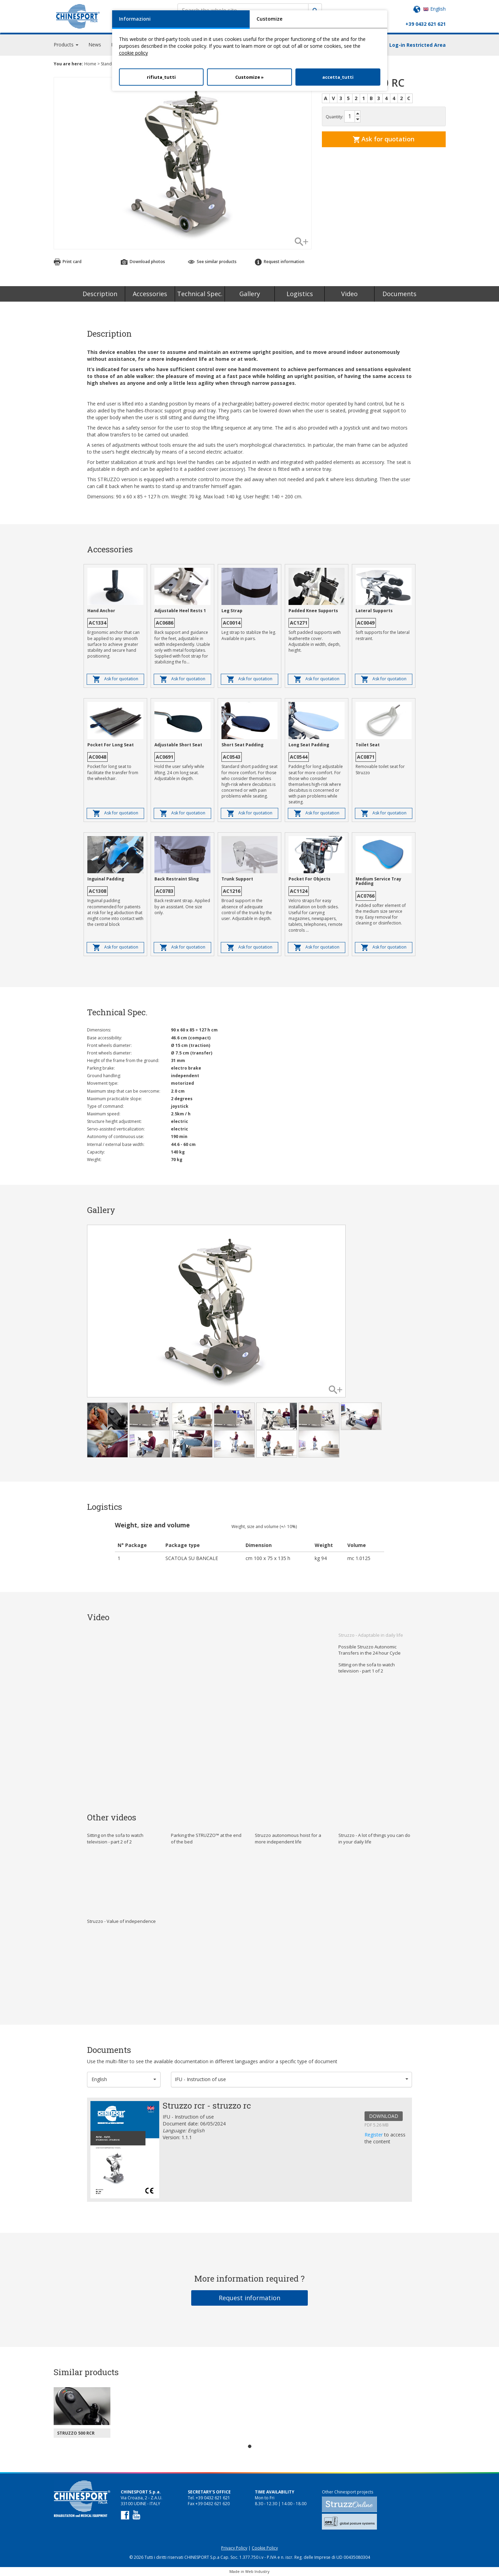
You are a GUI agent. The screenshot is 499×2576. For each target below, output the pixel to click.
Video (349, 294)
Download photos (143, 261)
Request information (279, 261)
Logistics (299, 294)
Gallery (249, 294)
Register (374, 2134)
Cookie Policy (265, 2548)
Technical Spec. (200, 294)
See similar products (212, 261)
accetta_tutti (338, 77)
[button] (124, 2079)
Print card (68, 261)
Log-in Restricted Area (417, 45)
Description (100, 294)
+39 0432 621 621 (425, 24)
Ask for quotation (383, 139)
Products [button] (66, 44)
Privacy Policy (234, 2548)
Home (90, 64)
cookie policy (133, 53)
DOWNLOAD (383, 2116)
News (94, 44)
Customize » (249, 77)
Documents (399, 294)
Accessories (150, 294)
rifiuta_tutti (161, 77)
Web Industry (257, 2571)
